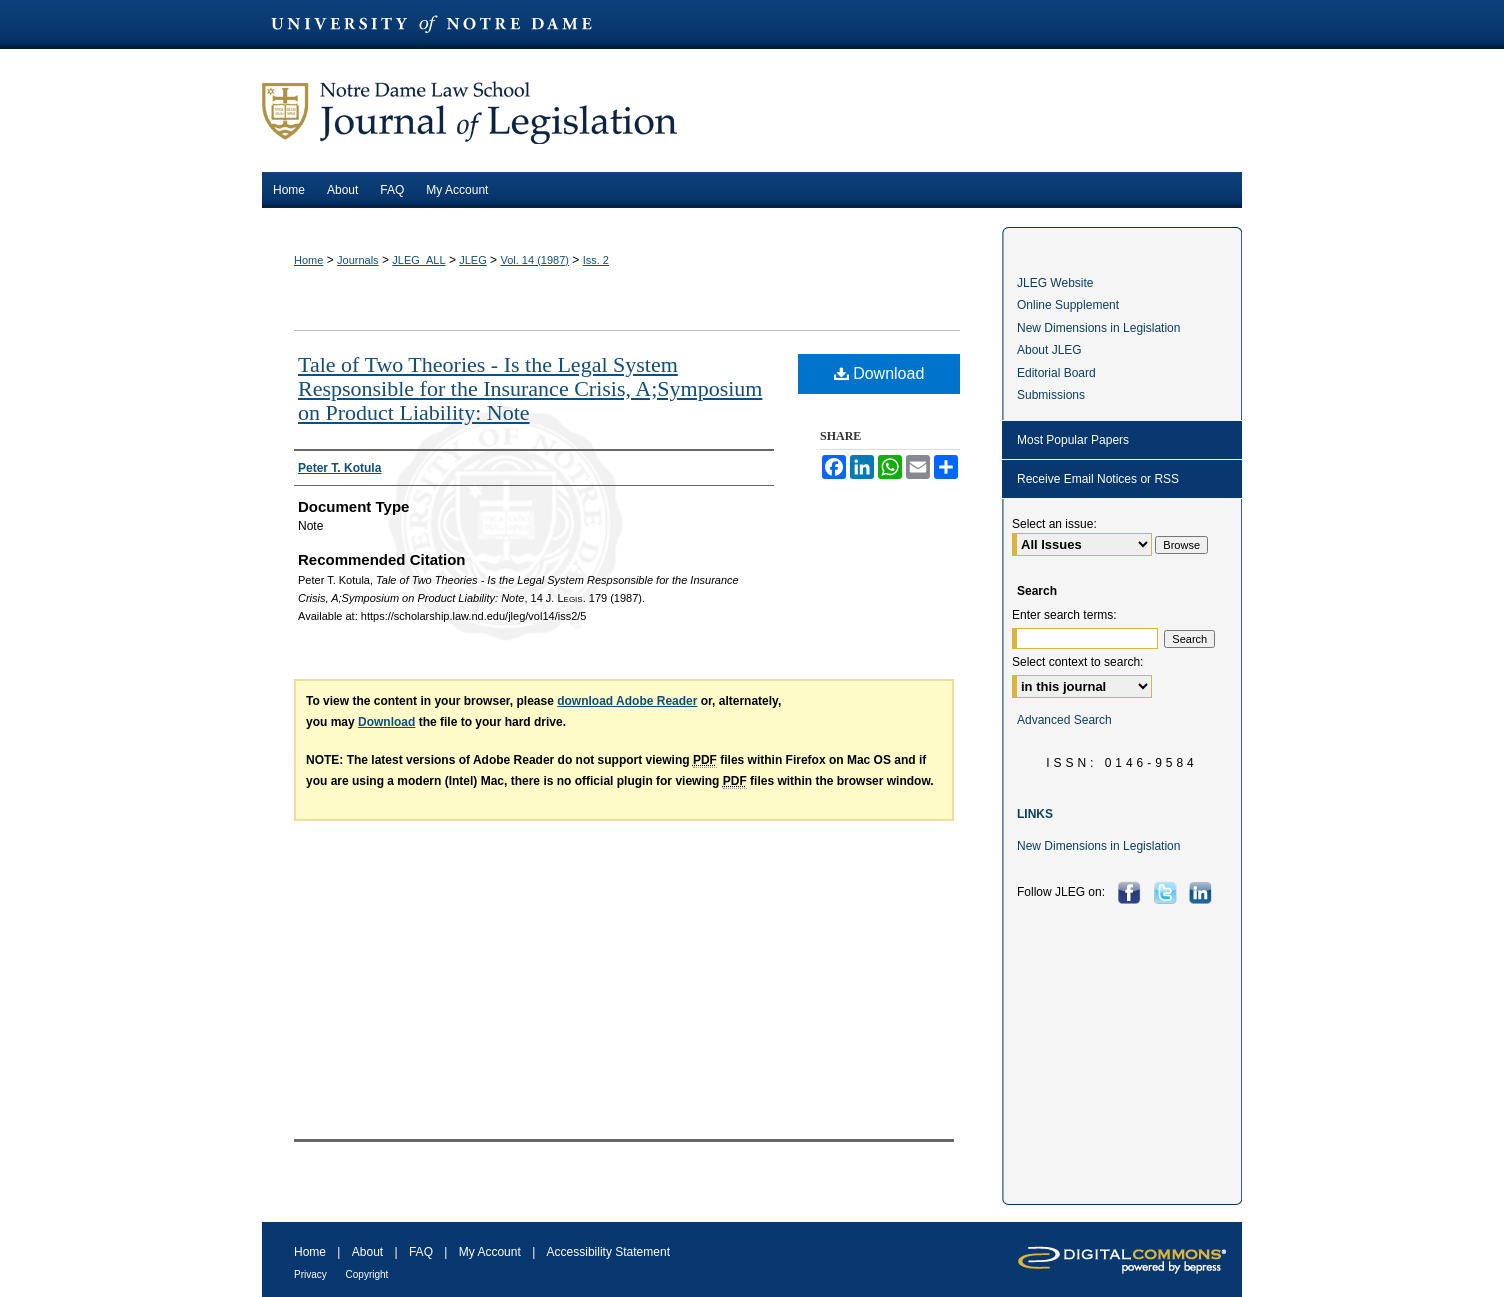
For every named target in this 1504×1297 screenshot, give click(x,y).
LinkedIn (1202, 892)
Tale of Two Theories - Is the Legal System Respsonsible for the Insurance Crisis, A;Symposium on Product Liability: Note (530, 388)
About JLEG (1049, 350)
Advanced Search (1064, 720)
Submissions (1051, 395)
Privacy (312, 1274)
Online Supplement (1068, 305)
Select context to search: (1077, 662)
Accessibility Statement (608, 1252)
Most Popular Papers (1073, 440)
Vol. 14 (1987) (534, 260)
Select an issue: (1054, 524)
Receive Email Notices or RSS (1098, 479)
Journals (358, 260)
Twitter (1167, 892)
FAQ (422, 1252)
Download (879, 373)
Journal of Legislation (752, 110)
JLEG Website (1055, 283)
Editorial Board (1056, 373)
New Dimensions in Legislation (1098, 328)
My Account (491, 1252)
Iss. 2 (596, 260)
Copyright (367, 1274)
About (369, 1252)
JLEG (473, 260)
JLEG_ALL (418, 260)
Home (308, 260)
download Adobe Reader (627, 701)
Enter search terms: (1064, 615)
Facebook (1131, 892)
